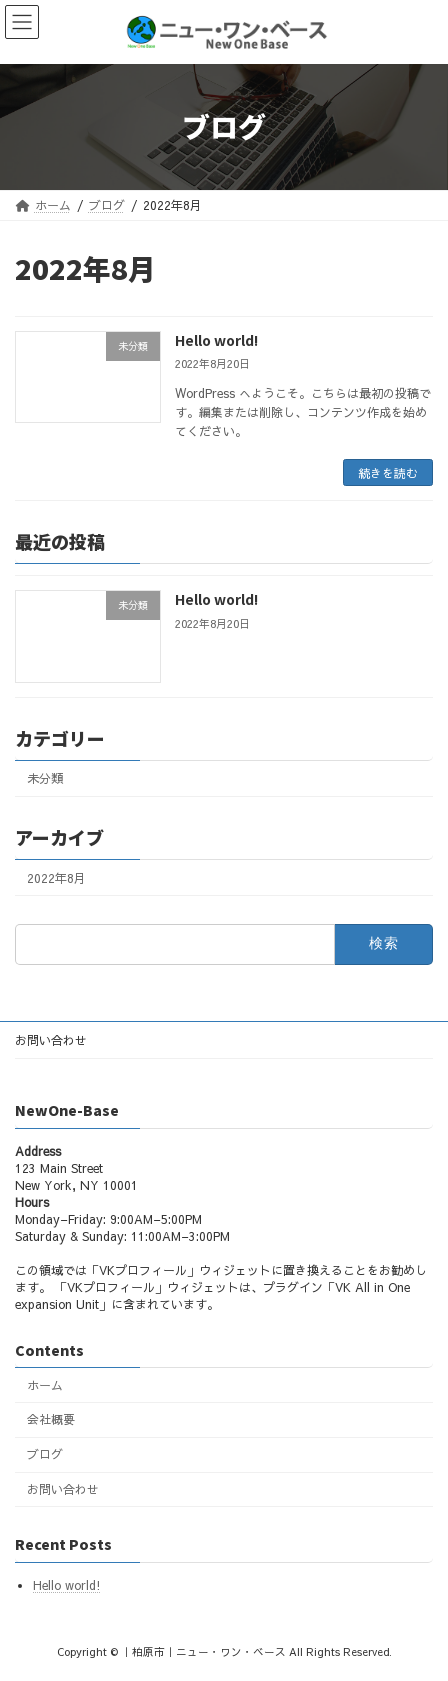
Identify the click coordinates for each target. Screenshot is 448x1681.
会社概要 (51, 1419)
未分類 (45, 777)
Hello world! (216, 340)
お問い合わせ (51, 1040)
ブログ (45, 1454)
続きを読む (388, 473)
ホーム (45, 1384)
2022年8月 (56, 877)
